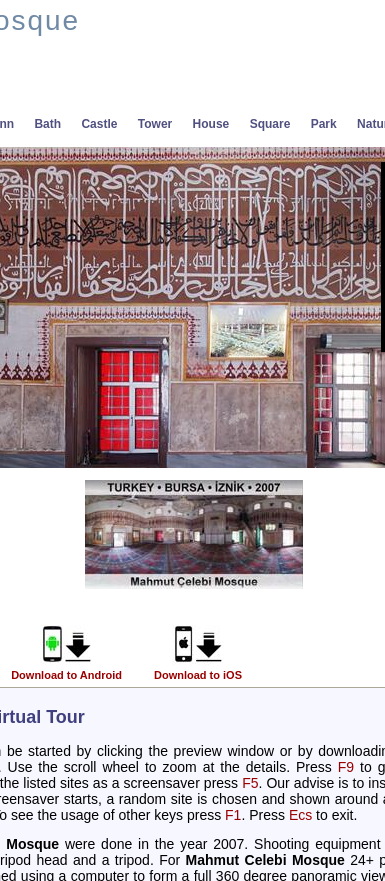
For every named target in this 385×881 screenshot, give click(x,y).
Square (270, 124)
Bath (47, 124)
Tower (155, 124)
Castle (99, 124)
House (211, 124)
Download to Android (66, 670)
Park (324, 124)
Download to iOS (198, 670)
